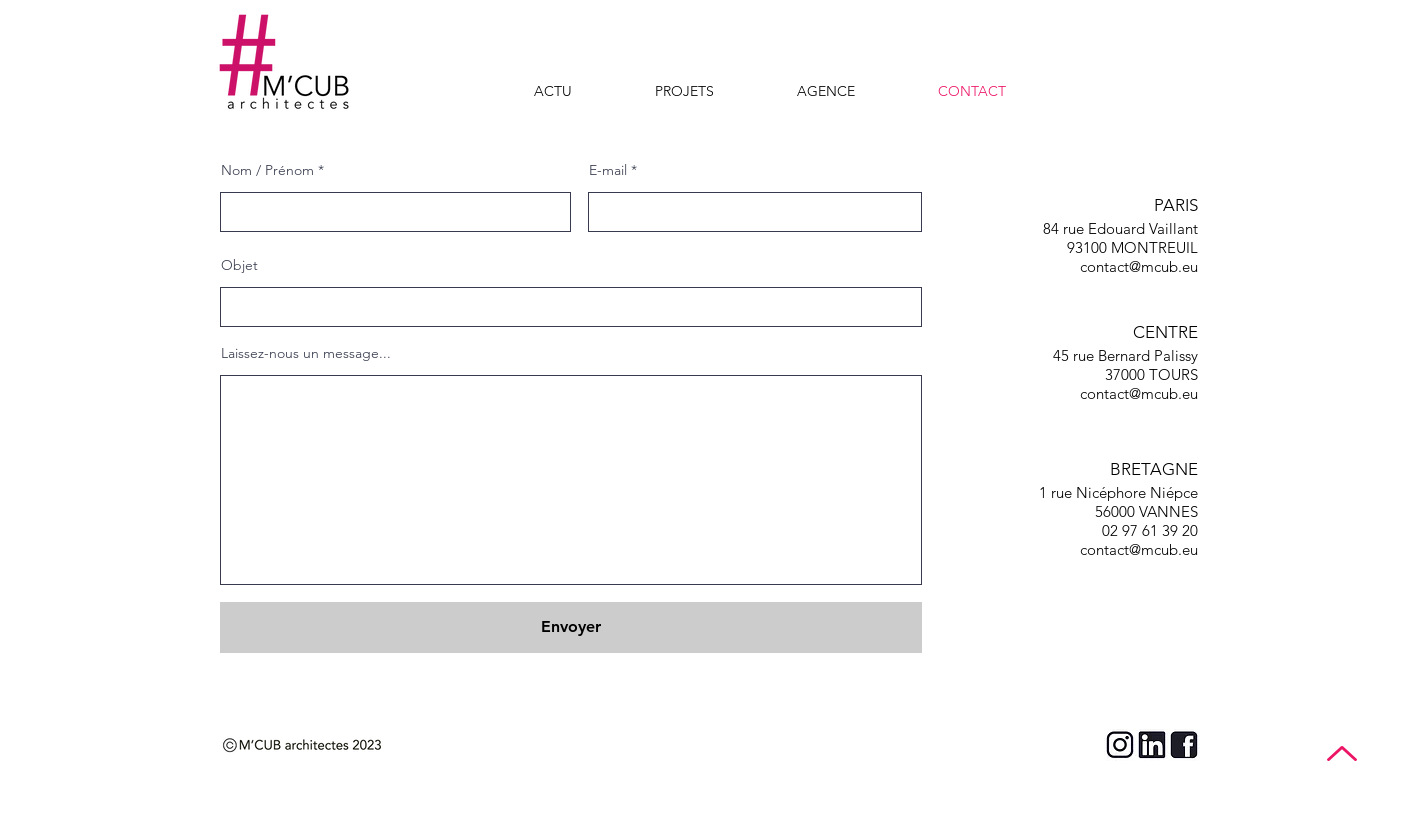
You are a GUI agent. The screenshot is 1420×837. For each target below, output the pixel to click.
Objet (239, 265)
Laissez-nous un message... (306, 353)
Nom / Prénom (267, 170)
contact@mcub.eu (1139, 266)
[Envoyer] (571, 627)
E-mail (608, 170)
